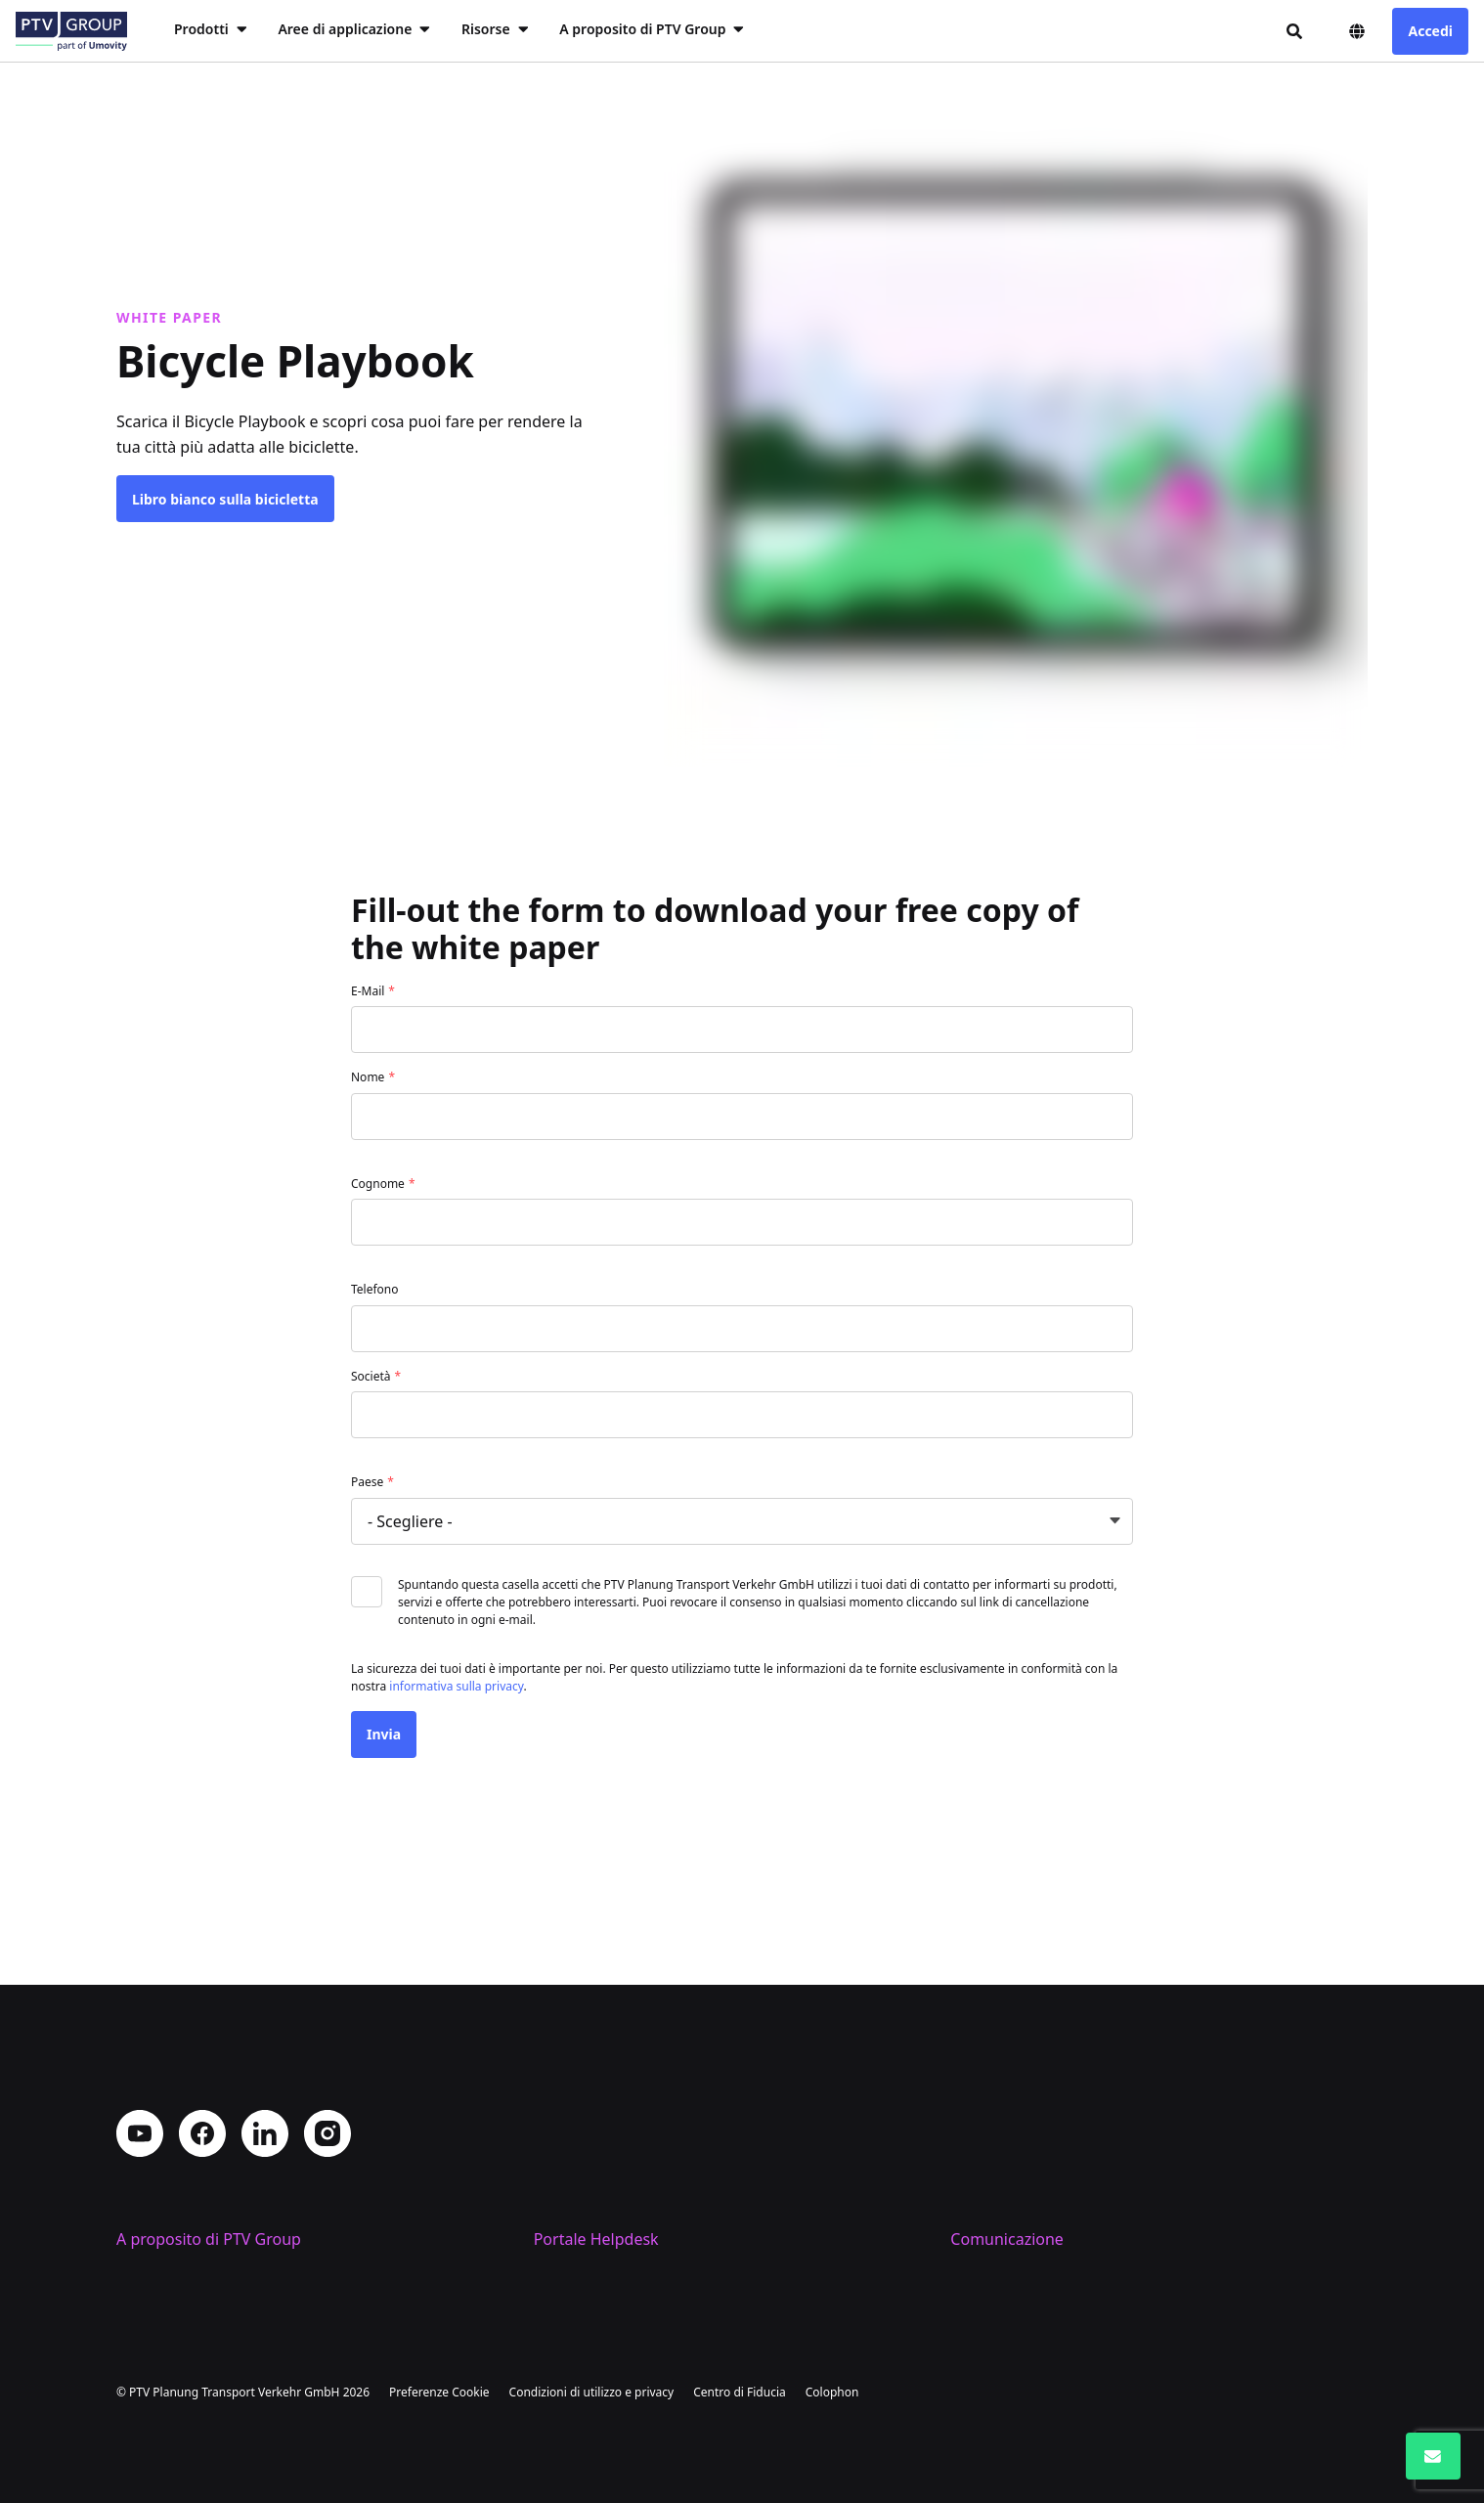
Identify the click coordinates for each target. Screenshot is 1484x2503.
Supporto (568, 2207)
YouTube (139, 2031)
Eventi (972, 2239)
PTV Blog (982, 2207)
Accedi (1430, 31)
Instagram (327, 2031)
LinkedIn (264, 2031)
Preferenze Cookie (439, 2392)
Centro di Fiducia (739, 2392)
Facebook (202, 2031)
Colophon (832, 2392)
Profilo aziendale (177, 2176)
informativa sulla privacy (456, 1686)
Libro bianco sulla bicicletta (225, 499)
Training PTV (580, 2176)
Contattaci (988, 2176)
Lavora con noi (170, 2239)
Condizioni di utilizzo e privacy (592, 2392)
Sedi (132, 2207)
